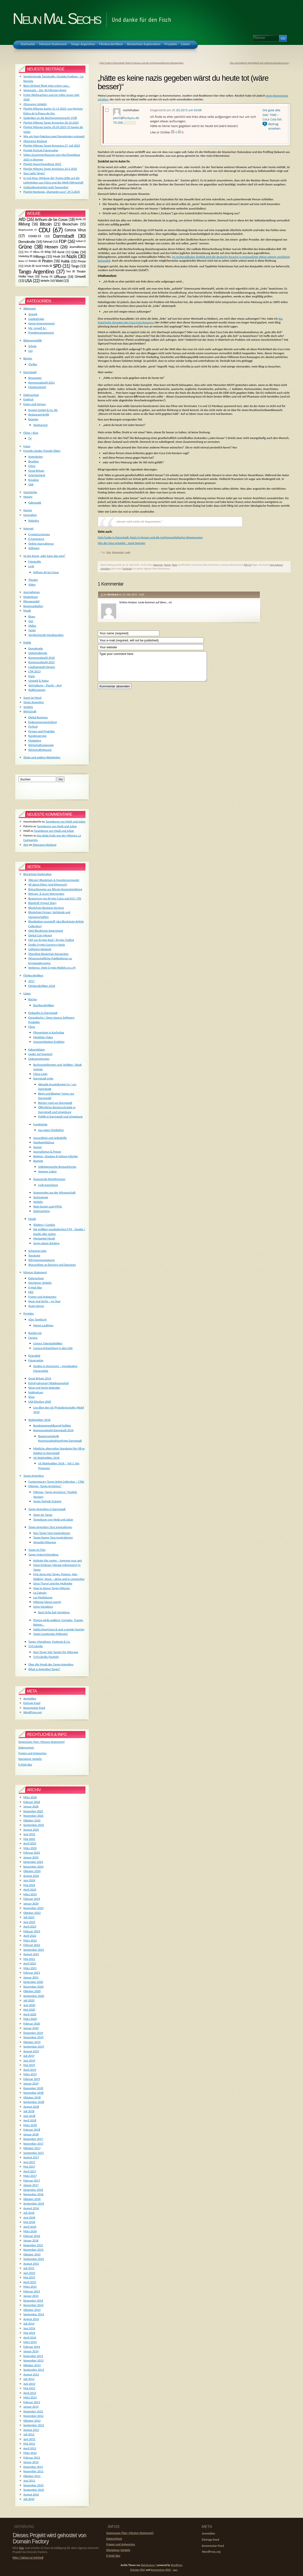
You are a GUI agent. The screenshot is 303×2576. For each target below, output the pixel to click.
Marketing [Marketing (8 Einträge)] (25, 256)
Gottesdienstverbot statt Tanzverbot (45, 187)
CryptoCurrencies (39, 534)
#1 (102, 594)
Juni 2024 (29, 1880)
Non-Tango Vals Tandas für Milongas (55, 1652)
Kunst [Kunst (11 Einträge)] (63, 252)
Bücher (27, 358)
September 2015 (33, 2259)
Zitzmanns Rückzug (35, 141)
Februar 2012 (31, 2457)
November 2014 (33, 2305)
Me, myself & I (37, 328)
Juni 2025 (29, 1834)
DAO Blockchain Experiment (45, 930)
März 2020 (30, 2019)
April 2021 (29, 1963)
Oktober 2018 (32, 2097)
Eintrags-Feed (31, 1703)
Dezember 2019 (33, 2033)
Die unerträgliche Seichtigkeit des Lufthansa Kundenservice (259, 62)
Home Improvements (41, 323)
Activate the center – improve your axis (57, 1560)
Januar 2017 (31, 2185)
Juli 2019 (28, 2055)
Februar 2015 (31, 2291)
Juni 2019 (29, 2060)
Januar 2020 (31, 2028)
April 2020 (29, 2014)
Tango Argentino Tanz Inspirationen (50, 1527)
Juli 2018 (28, 2111)
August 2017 (31, 2157)
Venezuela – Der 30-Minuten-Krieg (44, 90)
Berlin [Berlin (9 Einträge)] (81, 219)
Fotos (26, 446)
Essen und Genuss (34, 404)
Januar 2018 (31, 2134)
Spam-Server (36, 1306)
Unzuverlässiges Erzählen (48, 1041)
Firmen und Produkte (41, 731)
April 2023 (29, 1926)
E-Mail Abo (35, 1287)
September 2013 (33, 2369)
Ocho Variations (43, 1606)
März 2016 (30, 2231)
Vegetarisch (40, 425)
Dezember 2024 (33, 1862)
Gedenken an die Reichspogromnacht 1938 (50, 118)
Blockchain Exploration (37, 874)
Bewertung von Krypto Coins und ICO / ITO (54, 898)
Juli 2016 (28, 2212)
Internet (28, 528)
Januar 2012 (31, 2462)
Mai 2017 (29, 2166)
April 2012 (29, 2448)
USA (31, 484)
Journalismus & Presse (47, 1151)
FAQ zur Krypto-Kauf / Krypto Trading (51, 940)
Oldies (32, 625)
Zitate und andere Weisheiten (41, 757)
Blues (31, 616)
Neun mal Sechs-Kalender (44, 1387)
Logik (127, 552)
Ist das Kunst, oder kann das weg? (44, 556)
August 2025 (31, 1829)
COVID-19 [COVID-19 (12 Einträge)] (38, 236)
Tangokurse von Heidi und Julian (65, 821)
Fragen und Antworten (42, 1296)
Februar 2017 (31, 2180)
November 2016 (33, 2194)
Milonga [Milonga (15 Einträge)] (42, 256)
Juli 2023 (28, 1917)
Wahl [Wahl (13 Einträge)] (62, 280)
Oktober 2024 (32, 1871)
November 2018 (33, 2092)
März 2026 (30, 1797)
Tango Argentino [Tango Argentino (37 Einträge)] (41, 271)
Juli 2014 (28, 2323)
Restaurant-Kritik (38, 414)
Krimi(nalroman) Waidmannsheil (48, 1383)
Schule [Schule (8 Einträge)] (29, 265)
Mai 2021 (29, 1959)
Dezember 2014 (33, 2300)
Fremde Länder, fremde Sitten (42, 450)
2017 (31, 981)
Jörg (25, 844)
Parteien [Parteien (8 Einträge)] (35, 261)
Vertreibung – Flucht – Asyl (45, 685)
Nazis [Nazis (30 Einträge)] (76, 256)
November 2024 (33, 1866)
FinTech (33, 726)
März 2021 (30, 1968)
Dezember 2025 (33, 1811)
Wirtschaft (29, 711)
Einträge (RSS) (137, 2570)
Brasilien (33, 461)
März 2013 (30, 2397)
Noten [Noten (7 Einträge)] (23, 261)
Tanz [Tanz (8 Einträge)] (70, 271)
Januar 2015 (31, 2296)
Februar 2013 (31, 2402)
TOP (175, 2570)
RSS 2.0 (247, 564)
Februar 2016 (31, 2236)
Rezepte (33, 419)
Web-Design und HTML (47, 1206)
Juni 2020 (29, 2005)
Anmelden (29, 1698)
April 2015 (29, 2282)
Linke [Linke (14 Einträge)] (78, 251)
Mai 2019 (29, 2065)
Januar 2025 (31, 1857)
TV (30, 438)
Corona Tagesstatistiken (47, 1343)
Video (32, 584)
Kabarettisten (36, 1049)
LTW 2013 (34, 671)
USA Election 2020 (39, 1401)
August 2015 (31, 2263)
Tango (32, 630)
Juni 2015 (29, 2273)
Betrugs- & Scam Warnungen (46, 893)
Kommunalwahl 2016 (41, 657)
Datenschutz (31, 395)
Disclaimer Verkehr (40, 1282)
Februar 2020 (31, 2023)
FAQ (30, 1292)
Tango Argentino (33, 702)
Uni (30, 351)
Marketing (34, 740)
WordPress (176, 2565)
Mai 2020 (29, 2009)
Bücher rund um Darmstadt (55, 1103)
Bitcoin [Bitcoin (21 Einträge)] (50, 224)
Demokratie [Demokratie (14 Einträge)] (30, 241)
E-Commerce (36, 539)
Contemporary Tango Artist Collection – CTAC (56, 1481)
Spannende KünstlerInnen (49, 1179)
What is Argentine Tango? (44, 1669)
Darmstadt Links (43, 1078)
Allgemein (158, 564)
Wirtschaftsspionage (41, 745)
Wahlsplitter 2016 (39, 1420)
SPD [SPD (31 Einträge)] (61, 266)
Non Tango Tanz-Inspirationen (51, 1533)
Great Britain (36, 470)
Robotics (33, 520)
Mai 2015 (29, 2277)
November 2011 (33, 2471)
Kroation (33, 480)
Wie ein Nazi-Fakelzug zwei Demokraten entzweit (54, 136)
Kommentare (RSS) (161, 2570)
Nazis (174, 564)
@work (32, 314)
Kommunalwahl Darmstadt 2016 (53, 1430)
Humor (167, 564)
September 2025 (33, 1825)
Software (34, 548)
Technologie (40, 1197)
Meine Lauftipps (43, 1325)
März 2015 (30, 2286)
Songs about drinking (46, 1243)
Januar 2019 (31, 2083)
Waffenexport (36, 690)
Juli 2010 (28, 2499)
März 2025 (30, 1848)
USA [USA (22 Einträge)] (32, 280)
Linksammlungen (38, 1058)
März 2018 (30, 2125)
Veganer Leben (47, 1171)
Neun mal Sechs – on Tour (44, 1301)
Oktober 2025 (32, 1820)
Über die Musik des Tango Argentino (51, 1664)
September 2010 (33, 2489)
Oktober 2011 (32, 2476)
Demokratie (35, 648)
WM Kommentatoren (41, 1260)
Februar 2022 (31, 1945)
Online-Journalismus (41, 543)
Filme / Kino (30, 432)
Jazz (30, 621)
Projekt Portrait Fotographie (40, 150)
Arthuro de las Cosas (46, 572)
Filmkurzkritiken (33, 975)
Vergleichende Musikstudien (46, 635)
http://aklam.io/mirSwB (28, 2557)
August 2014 (31, 2319)
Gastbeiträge (36, 319)
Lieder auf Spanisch (40, 1054)
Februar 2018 (31, 2129)
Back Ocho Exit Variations (54, 1612)
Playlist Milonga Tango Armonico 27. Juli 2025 (51, 145)
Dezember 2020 (33, 1982)
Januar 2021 (31, 1977)
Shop (31, 1397)
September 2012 (33, 2425)
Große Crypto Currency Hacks (46, 944)
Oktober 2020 (32, 1991)
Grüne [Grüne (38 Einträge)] (30, 246)
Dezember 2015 (33, 2245)
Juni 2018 (29, 2116)
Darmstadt (30, 372)
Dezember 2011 (33, 2467)
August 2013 (31, 2374)
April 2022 (29, 1935)
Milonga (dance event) (47, 1602)
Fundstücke (40, 1124)
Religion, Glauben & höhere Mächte (55, 1156)
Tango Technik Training (47, 1501)
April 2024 (29, 1889)
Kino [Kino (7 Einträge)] (28, 251)
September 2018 (33, 2102)
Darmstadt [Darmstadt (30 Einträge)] (69, 236)
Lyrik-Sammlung (48, 1185)
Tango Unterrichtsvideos (43, 1554)
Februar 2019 (31, 2079)
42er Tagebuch (37, 1319)
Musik (27, 610)
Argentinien (35, 456)
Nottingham (35, 1392)
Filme (31, 1027)
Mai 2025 (29, 1839)
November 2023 (33, 1908)
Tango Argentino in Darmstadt (47, 1509)
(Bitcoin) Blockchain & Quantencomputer (54, 880)
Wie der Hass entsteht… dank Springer (121, 543)
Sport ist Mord (32, 697)
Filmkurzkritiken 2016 (41, 986)
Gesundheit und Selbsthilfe (50, 1138)
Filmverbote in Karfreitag (48, 1032)
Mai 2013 (29, 2388)
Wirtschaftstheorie (40, 749)
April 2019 (29, 2069)
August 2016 (31, 2208)
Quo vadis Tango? (34, 173)
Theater (33, 579)
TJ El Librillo (35, 1646)
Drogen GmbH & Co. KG (43, 410)
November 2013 (33, 2360)
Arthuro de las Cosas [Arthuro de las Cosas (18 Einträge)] (55, 219)
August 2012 (31, 2430)
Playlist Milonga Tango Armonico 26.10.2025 (51, 122)
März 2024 (30, 1894)
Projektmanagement (41, 332)
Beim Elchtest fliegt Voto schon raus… (46, 85)
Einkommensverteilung (42, 722)
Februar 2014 (31, 2346)
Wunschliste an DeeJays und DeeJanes (52, 1264)
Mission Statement (35, 1272)
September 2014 (33, 2314)
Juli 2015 (28, 2268)
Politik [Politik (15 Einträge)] (68, 261)
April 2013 (29, 2393)
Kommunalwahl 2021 (41, 382)
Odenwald (34, 502)
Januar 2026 (31, 1806)
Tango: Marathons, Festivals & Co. (49, 1641)
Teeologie (34, 1255)
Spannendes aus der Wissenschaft (54, 1192)
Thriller (32, 364)
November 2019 (33, 2037)
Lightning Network (39, 949)
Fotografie (34, 561)
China (32, 466)
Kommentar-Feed (34, 1707)
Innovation (30, 515)
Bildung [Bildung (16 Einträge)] (28, 224)
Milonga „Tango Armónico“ (45, 1486)
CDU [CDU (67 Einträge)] (51, 230)
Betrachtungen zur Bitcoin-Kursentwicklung (55, 889)
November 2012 (33, 2416)
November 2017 (33, 2143)
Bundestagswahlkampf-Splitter (52, 1425)
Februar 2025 (31, 1852)
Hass (108, 552)
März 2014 (30, 2342)
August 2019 (31, 2051)
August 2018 (31, 2106)
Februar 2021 (31, 1972)
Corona (32, 1337)
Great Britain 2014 (39, 1378)
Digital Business (38, 717)
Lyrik (31, 566)
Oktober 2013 (32, 2365)
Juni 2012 (29, 2439)
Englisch (28, 399)
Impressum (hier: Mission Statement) (41, 1742)
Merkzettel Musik (44, 1238)
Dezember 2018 (33, 2088)
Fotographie (35, 1360)
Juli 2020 (28, 2000)
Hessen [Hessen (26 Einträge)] (56, 247)
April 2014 (29, 2337)
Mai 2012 (29, 2443)
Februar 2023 (31, 1931)
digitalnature (148, 2565)
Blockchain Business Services (46, 907)
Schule (32, 346)
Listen (27, 993)
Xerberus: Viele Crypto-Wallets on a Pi (52, 967)
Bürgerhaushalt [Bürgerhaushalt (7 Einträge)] (27, 229)
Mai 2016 (29, 2222)
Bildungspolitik (32, 340)
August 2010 (31, 2494)
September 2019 (33, 2046)
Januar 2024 (31, 1903)
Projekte (28, 1313)
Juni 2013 (29, 2383)
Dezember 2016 (33, 2189)
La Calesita (39, 1592)
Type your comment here (152, 666)
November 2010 (33, 2485)
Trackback (127, 568)
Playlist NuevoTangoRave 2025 (42, 164)
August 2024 (31, 1876)
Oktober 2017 (32, 2148)
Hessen (27, 496)
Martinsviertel (37, 387)
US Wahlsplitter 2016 (46, 1457)
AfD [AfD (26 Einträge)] (26, 219)
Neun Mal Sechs (56, 18)
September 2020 (33, 1996)
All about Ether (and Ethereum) (47, 884)
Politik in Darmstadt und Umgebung (60, 1116)
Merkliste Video (43, 1037)
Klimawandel (31, 601)
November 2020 (33, 1986)
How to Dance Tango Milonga (51, 1588)
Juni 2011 (29, 2480)
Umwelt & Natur (38, 680)
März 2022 (30, 1940)
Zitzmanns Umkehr (35, 104)
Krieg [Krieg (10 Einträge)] (50, 252)
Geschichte (30, 492)
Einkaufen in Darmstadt (43, 1013)
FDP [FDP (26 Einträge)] (67, 241)
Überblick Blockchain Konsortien (48, 954)
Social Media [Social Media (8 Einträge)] (44, 265)
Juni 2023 (29, 1922)
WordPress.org (32, 1712)
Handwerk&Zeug (43, 1142)
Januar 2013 (31, 2406)
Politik (27, 642)
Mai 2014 (29, 2332)
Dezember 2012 (33, 2411)
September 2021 (33, 1949)
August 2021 (31, 1954)
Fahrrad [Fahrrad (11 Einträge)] (50, 241)
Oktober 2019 (32, 2042)
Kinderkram (30, 597)
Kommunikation (33, 606)
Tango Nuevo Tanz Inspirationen (53, 1537)
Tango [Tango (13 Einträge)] (78, 266)
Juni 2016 (29, 2217)
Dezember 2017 (33, 2139)
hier (21, 2548)
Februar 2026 (31, 1802)
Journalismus (31, 592)
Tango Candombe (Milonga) (50, 1634)
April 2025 (29, 1843)
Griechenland (36, 475)
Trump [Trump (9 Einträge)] (47, 276)
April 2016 (29, 2226)
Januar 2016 (31, 2240)
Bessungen (35, 378)
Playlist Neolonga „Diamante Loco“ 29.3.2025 (51, 191)
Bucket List (35, 1333)
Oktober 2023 (32, 1912)
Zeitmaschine (41, 1211)
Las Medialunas (42, 1597)
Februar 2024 (31, 1899)
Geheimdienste (37, 653)
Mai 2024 (29, 1885)
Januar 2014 (31, 2351)
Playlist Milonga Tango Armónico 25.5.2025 (50, 168)
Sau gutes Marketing (51, 1130)
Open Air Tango (42, 1514)
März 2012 (30, 2453)
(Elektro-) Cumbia (44, 1224)
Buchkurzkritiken (43, 1005)
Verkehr (28, 707)
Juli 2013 (28, 2379)
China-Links (40, 1074)
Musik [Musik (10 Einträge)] (59, 256)
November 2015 (33, 2249)
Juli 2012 (28, 2434)
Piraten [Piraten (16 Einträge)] (51, 261)
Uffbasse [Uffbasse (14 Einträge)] (63, 276)
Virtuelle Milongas (44, 1542)
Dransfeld (34, 1355)
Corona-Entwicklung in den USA (52, 1348)
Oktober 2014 (32, 2310)
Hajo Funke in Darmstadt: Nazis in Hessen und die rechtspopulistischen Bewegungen (142, 62)
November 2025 (33, 1815)
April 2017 (29, 2171)
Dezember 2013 (33, 2356)
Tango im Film (37, 1550)
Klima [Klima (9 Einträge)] (38, 251)
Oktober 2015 (32, 2254)
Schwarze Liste (37, 1250)
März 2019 (30, 2074)
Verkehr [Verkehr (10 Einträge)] (47, 281)
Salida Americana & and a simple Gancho (58, 1629)
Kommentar (118, 552)
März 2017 (30, 2176)
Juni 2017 (29, 2162)
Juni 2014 (29, 2328)
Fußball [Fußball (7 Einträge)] (81, 241)
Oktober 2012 (32, 2420)
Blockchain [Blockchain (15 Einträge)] (74, 224)
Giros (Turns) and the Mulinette (52, 1583)
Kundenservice (37, 736)
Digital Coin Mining (40, 935)
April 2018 (29, 2120)
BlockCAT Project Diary (42, 903)
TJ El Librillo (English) (46, 1657)
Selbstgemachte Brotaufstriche (57, 1166)
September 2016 (33, 2203)
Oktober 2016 (32, 2199)
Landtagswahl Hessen (41, 667)
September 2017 (33, 2153)
